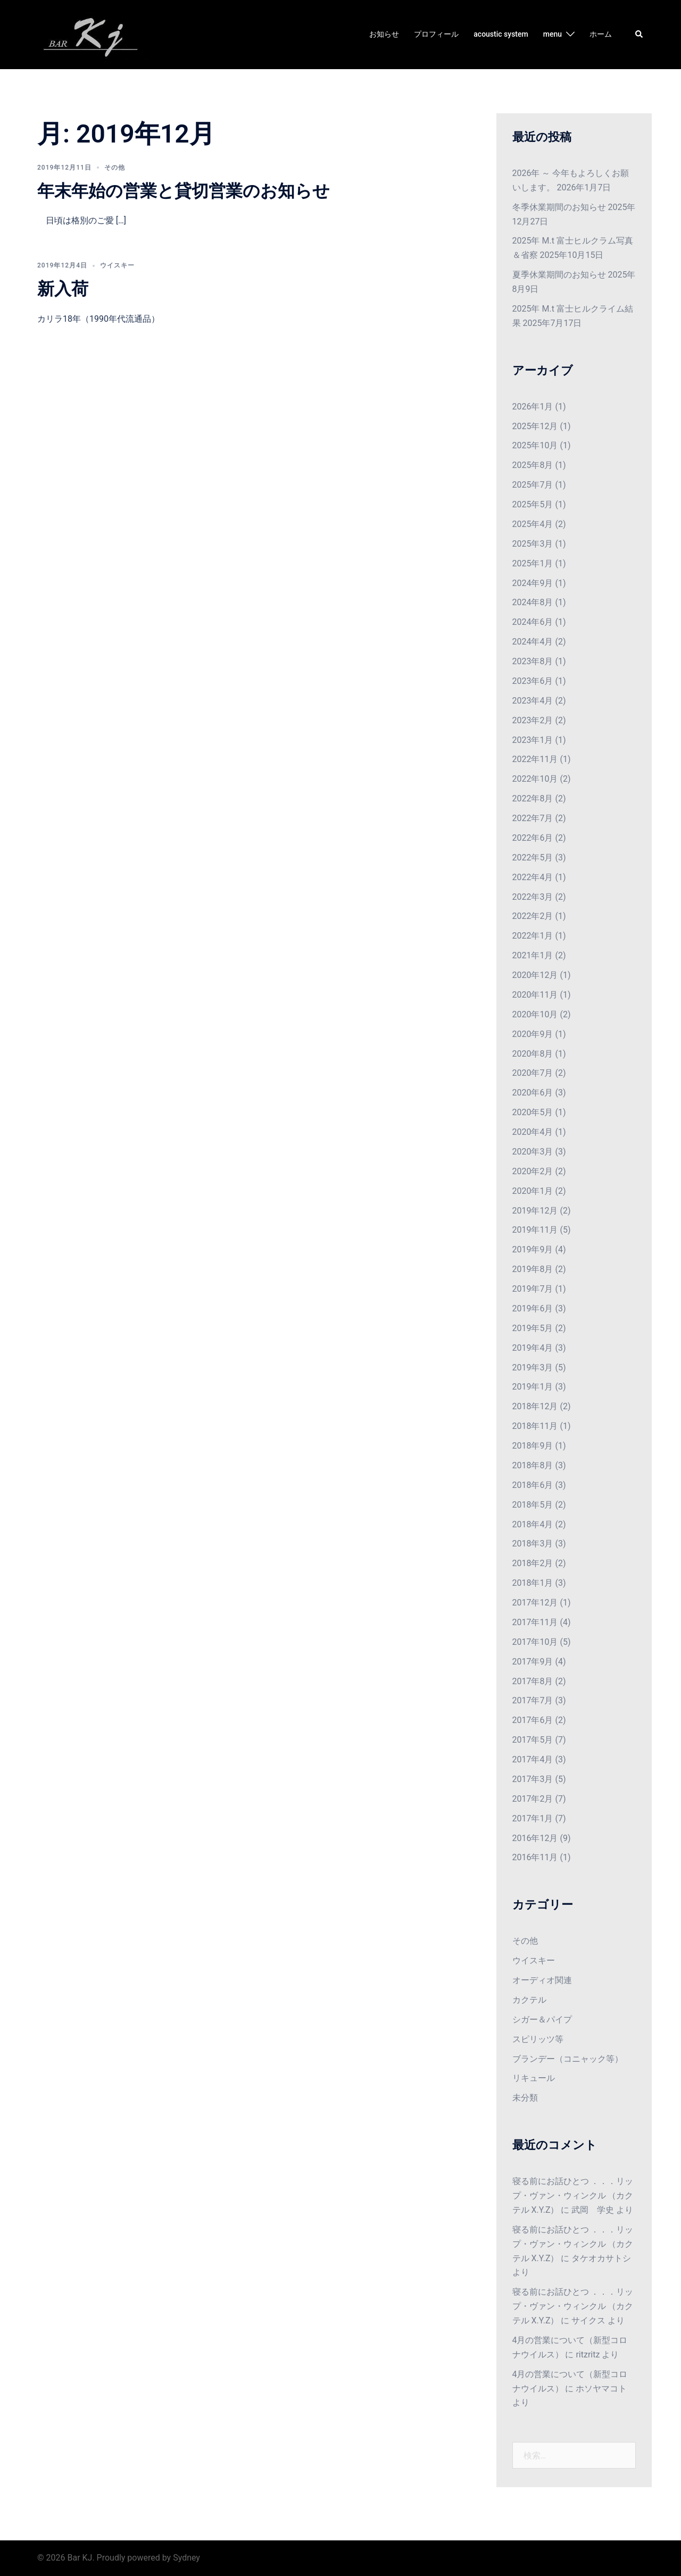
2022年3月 (532, 897)
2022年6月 (532, 838)
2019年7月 (532, 1289)
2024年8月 (532, 602)
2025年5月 (532, 504)
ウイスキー (117, 265)
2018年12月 (535, 1406)
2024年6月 (532, 622)
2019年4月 (532, 1348)
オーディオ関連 (542, 1980)
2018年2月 (532, 1563)
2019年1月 (532, 1387)
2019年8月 (532, 1269)
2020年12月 (535, 975)
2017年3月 (532, 1779)
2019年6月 (532, 1308)
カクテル (529, 2000)
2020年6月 (532, 1093)
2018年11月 (535, 1426)
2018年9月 (532, 1446)
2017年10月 (535, 1642)
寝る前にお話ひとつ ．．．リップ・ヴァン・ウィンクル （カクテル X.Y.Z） (573, 2195)
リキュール (533, 2078)
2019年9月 (532, 1249)
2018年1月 (532, 1583)
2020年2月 (532, 1171)
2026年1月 (532, 407)
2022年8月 (532, 798)
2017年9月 (532, 1662)
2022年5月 (532, 857)
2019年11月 (535, 1230)
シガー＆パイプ (542, 2019)
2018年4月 (532, 1524)
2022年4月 (532, 877)
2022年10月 (535, 779)
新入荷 (62, 289)
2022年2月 (532, 916)
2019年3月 (532, 1367)
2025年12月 (535, 426)
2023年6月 (532, 681)
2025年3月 (532, 544)
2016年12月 (535, 1838)
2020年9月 (532, 1034)
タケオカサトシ (601, 2258)
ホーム (600, 34)
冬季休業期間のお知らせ (559, 207)
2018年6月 (532, 1485)
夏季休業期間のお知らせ (559, 275)
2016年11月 (535, 1857)
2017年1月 (532, 1818)
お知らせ (384, 34)
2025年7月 (532, 485)
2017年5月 (532, 1740)
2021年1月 (532, 955)
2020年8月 (532, 1054)
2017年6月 (532, 1720)
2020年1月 (532, 1191)
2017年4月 (532, 1759)
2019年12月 (535, 1211)
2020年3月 (532, 1152)
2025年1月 (532, 563)
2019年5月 (532, 1328)
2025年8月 (532, 465)
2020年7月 (532, 1073)
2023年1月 (532, 740)
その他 (114, 167)
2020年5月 (532, 1112)
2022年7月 (532, 818)
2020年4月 (532, 1132)
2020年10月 (535, 1014)
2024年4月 (532, 642)
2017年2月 (532, 1799)
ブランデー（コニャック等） (567, 2059)
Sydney (186, 2558)
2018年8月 (532, 1465)
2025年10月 (535, 445)
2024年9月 (532, 583)
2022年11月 (535, 759)
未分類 (525, 2098)
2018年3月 (532, 1543)
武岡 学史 (592, 2210)
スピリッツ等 (537, 2039)
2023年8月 (532, 661)
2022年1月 (532, 936)
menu (552, 34)
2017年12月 (535, 1603)
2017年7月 (532, 1700)
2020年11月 (535, 995)
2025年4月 (532, 524)
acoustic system (501, 34)
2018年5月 (532, 1505)
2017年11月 (535, 1622)
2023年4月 (532, 701)
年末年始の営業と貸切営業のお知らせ (183, 191)
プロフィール (436, 34)
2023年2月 (532, 720)
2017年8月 (532, 1681)
